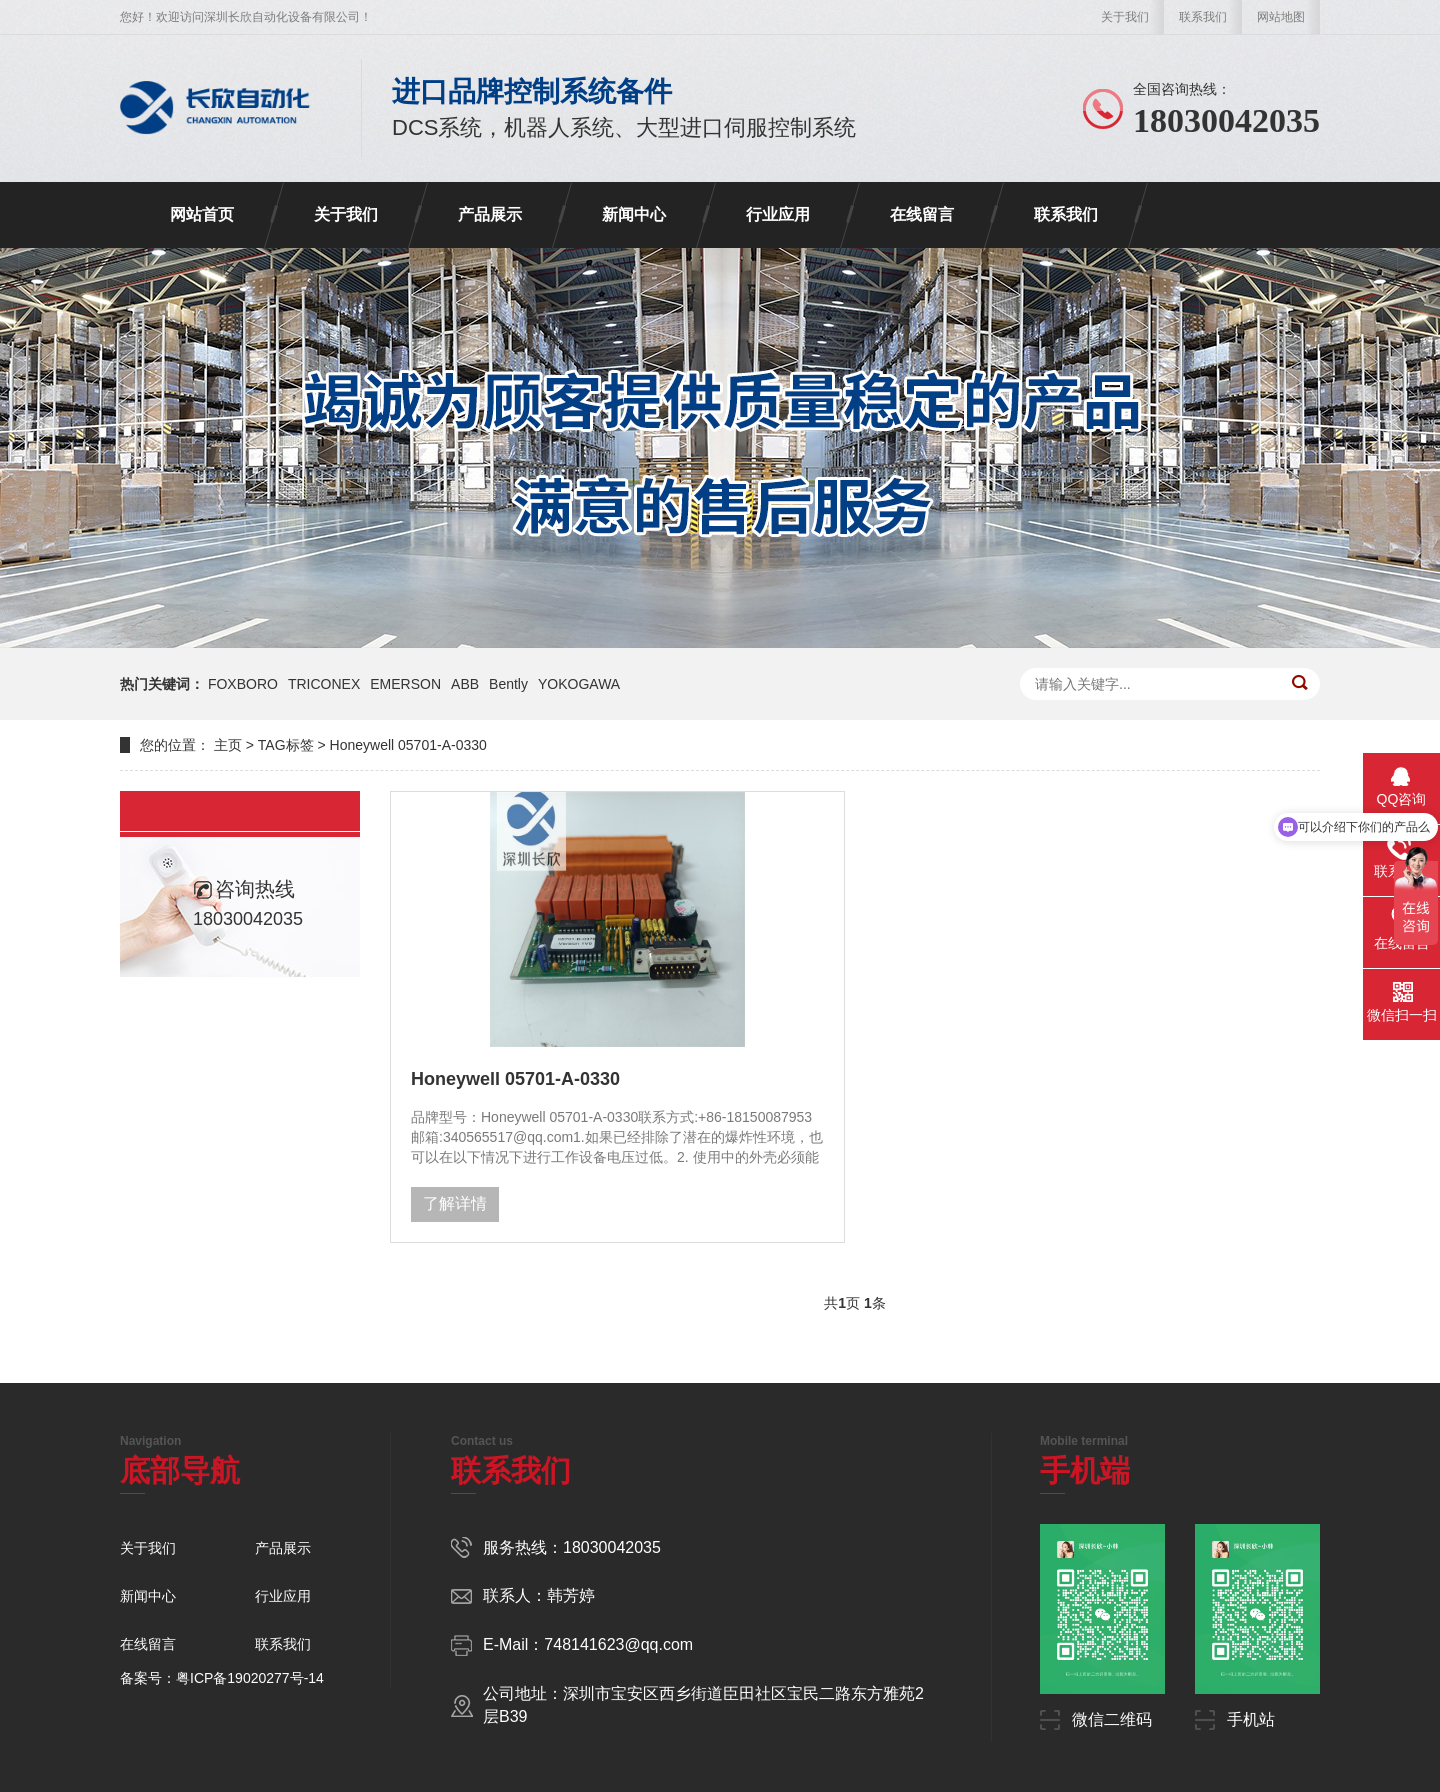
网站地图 (1281, 17)
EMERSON (405, 684)
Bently (508, 684)
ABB (465, 684)
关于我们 (1125, 17)
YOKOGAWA (579, 684)
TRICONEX (324, 684)
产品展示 (490, 214)
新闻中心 (634, 214)
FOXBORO (243, 684)
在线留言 (922, 214)
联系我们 (1203, 17)
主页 (228, 745)
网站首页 (202, 214)
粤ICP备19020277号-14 (250, 1678)
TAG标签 (286, 745)
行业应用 (778, 214)
